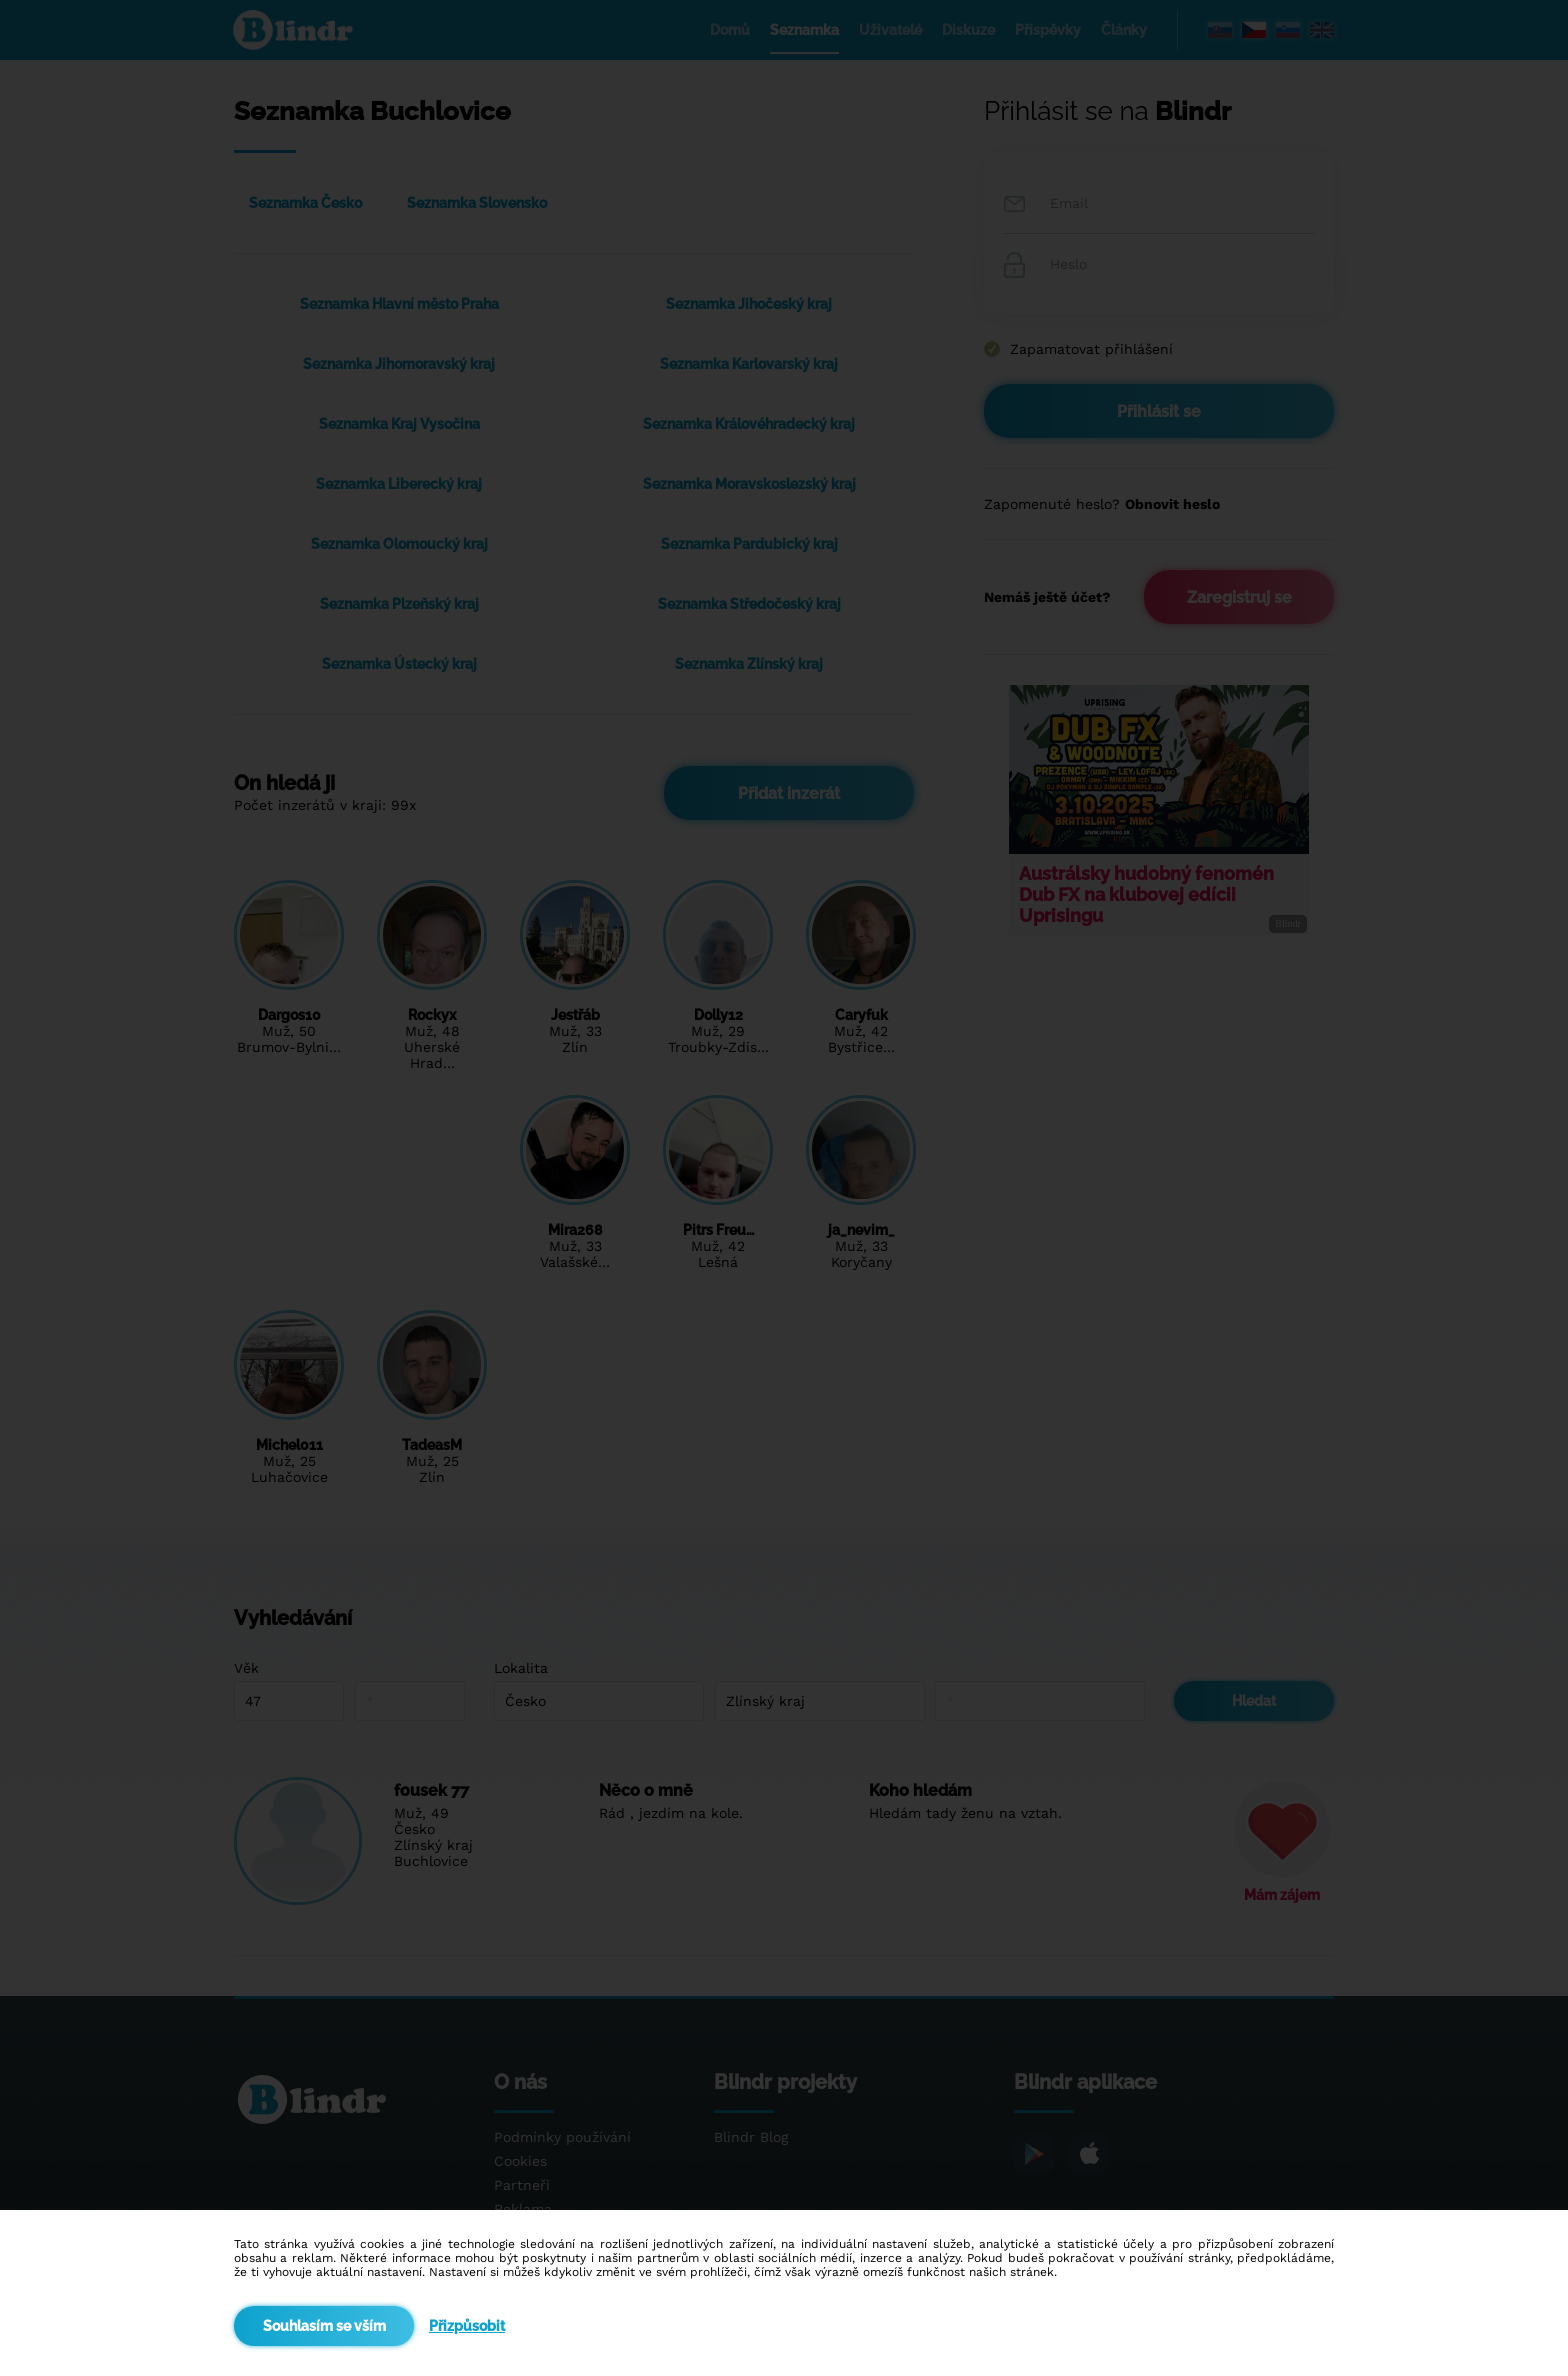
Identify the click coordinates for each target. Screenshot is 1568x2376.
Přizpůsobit (467, 2326)
